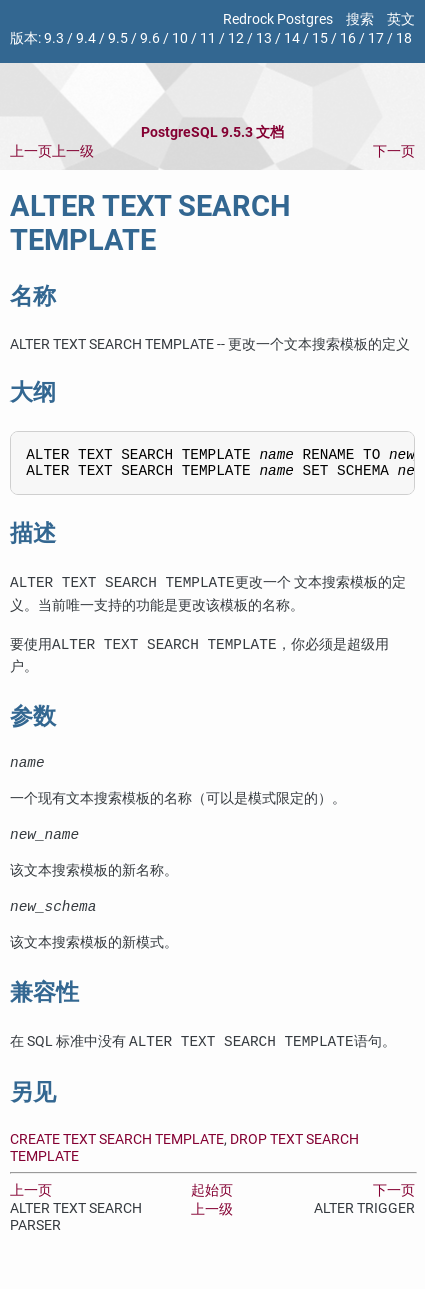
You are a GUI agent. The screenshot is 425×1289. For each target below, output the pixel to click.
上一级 (73, 151)
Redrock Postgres (278, 19)
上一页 (31, 151)
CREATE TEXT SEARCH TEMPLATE (117, 1154)
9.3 (54, 38)
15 (320, 38)
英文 (401, 19)
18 (404, 38)
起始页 (212, 1205)
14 (292, 38)
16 (348, 38)
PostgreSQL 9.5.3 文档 (212, 132)
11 (208, 38)
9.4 (86, 38)
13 (264, 38)
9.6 (150, 38)
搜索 (360, 19)
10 (180, 38)
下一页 (394, 151)
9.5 (118, 38)
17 (376, 38)
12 (236, 38)
